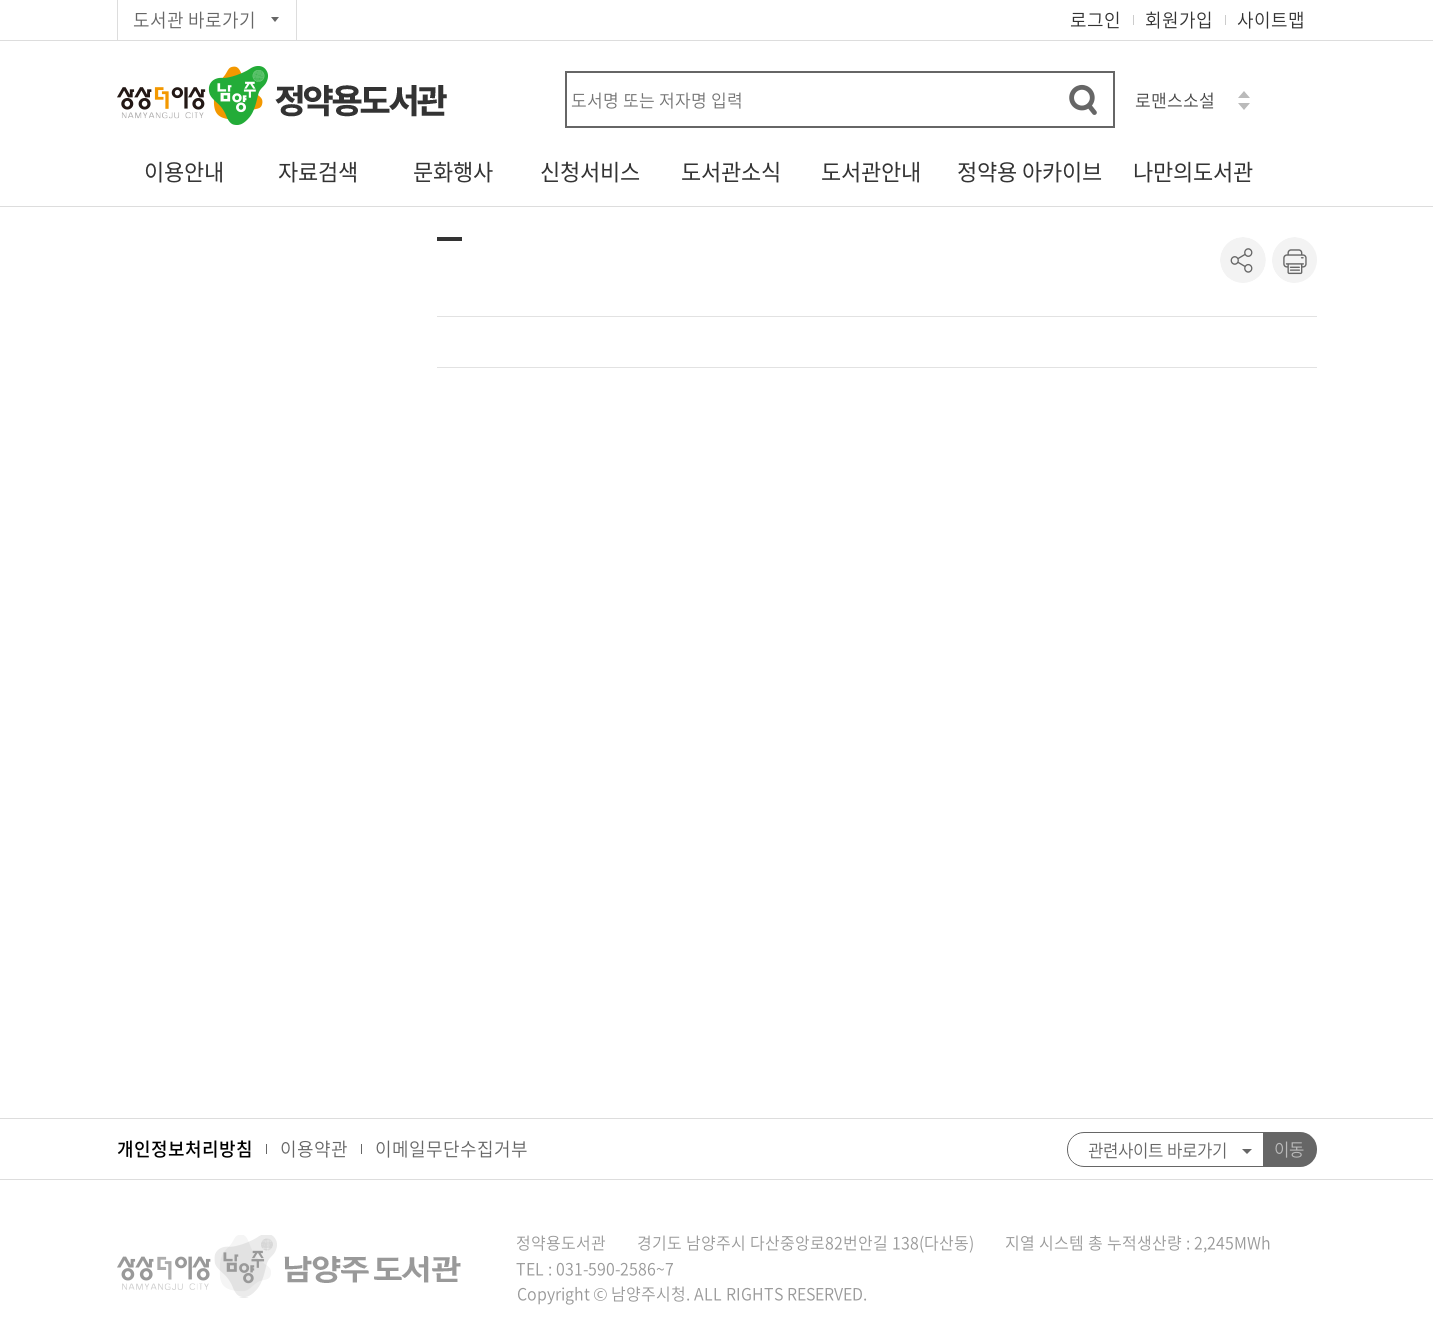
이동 (1289, 1149)
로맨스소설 (1175, 99)
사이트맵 (1271, 19)
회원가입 (1179, 19)
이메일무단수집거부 (451, 1148)
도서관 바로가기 (194, 19)
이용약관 (314, 1148)
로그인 (1095, 19)
